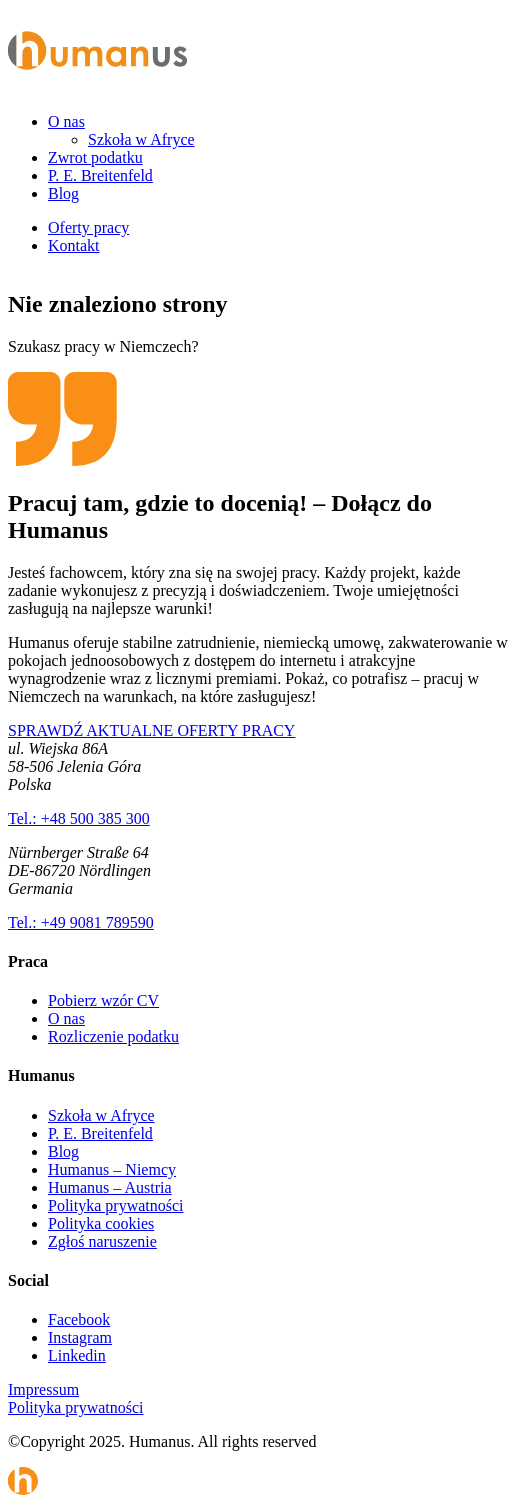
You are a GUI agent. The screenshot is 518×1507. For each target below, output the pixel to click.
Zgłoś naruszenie (102, 1241)
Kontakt (74, 245)
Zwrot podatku (95, 157)
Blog (63, 193)
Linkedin (77, 1355)
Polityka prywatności (116, 1205)
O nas (66, 121)
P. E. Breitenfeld (100, 175)
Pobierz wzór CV (103, 1000)
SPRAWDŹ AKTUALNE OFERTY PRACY (151, 730)
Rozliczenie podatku (113, 1036)
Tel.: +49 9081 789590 (81, 922)
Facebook (79, 1319)
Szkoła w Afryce (141, 139)
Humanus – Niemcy (112, 1169)
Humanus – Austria (110, 1187)
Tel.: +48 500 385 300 (79, 818)
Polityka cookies (101, 1223)
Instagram (80, 1337)
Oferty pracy (88, 227)
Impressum (43, 1389)
